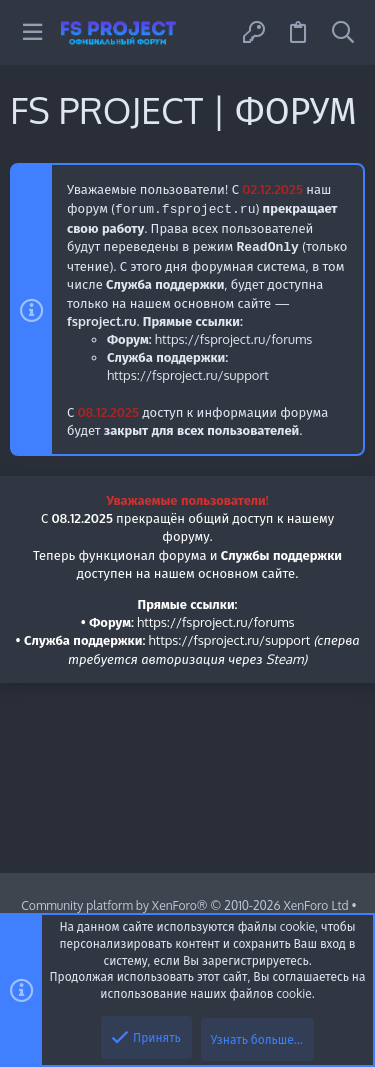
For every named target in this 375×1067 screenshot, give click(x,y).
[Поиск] (343, 32)
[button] (32, 32)
